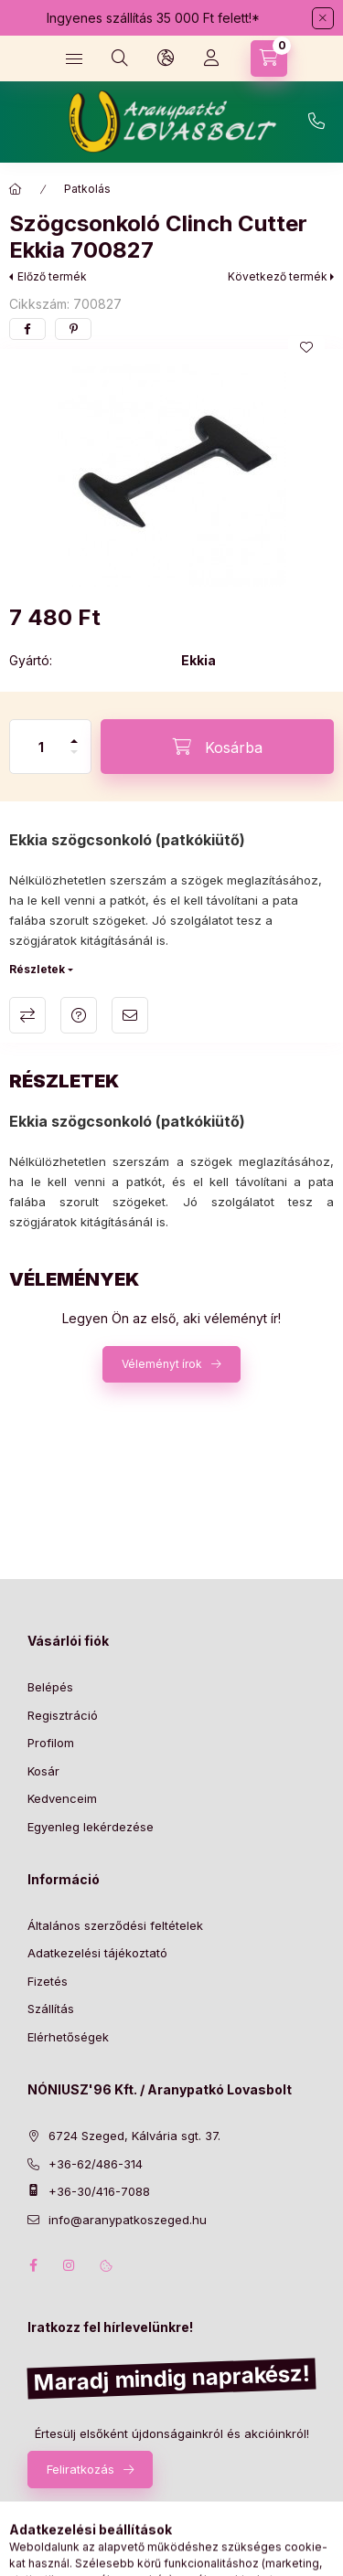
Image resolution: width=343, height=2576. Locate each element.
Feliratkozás (80, 2469)
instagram (69, 2265)
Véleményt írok (162, 1364)
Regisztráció (62, 1715)
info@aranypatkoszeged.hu (127, 2219)
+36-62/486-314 (316, 121)
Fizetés (47, 1981)
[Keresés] (120, 58)
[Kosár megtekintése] (269, 58)
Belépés (50, 1687)
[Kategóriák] (74, 58)
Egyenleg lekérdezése (90, 1826)
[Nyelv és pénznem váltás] (165, 58)
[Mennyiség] (41, 746)
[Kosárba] (217, 746)
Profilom (50, 1742)
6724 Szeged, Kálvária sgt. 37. (134, 2135)
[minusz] (74, 760)
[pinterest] (73, 329)
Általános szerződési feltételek (115, 1925)
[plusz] (74, 733)
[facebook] (27, 329)
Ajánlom (130, 1015)
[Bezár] (323, 18)
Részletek (37, 969)
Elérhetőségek (68, 2037)
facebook (33, 2265)
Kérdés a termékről (78, 1015)
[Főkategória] (15, 189)
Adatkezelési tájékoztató (97, 1952)
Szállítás (50, 2008)
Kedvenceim (62, 1798)
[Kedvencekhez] (306, 347)
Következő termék (277, 276)
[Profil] (211, 58)
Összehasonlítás (27, 1015)
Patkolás (87, 189)
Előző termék (52, 276)
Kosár (43, 1771)
